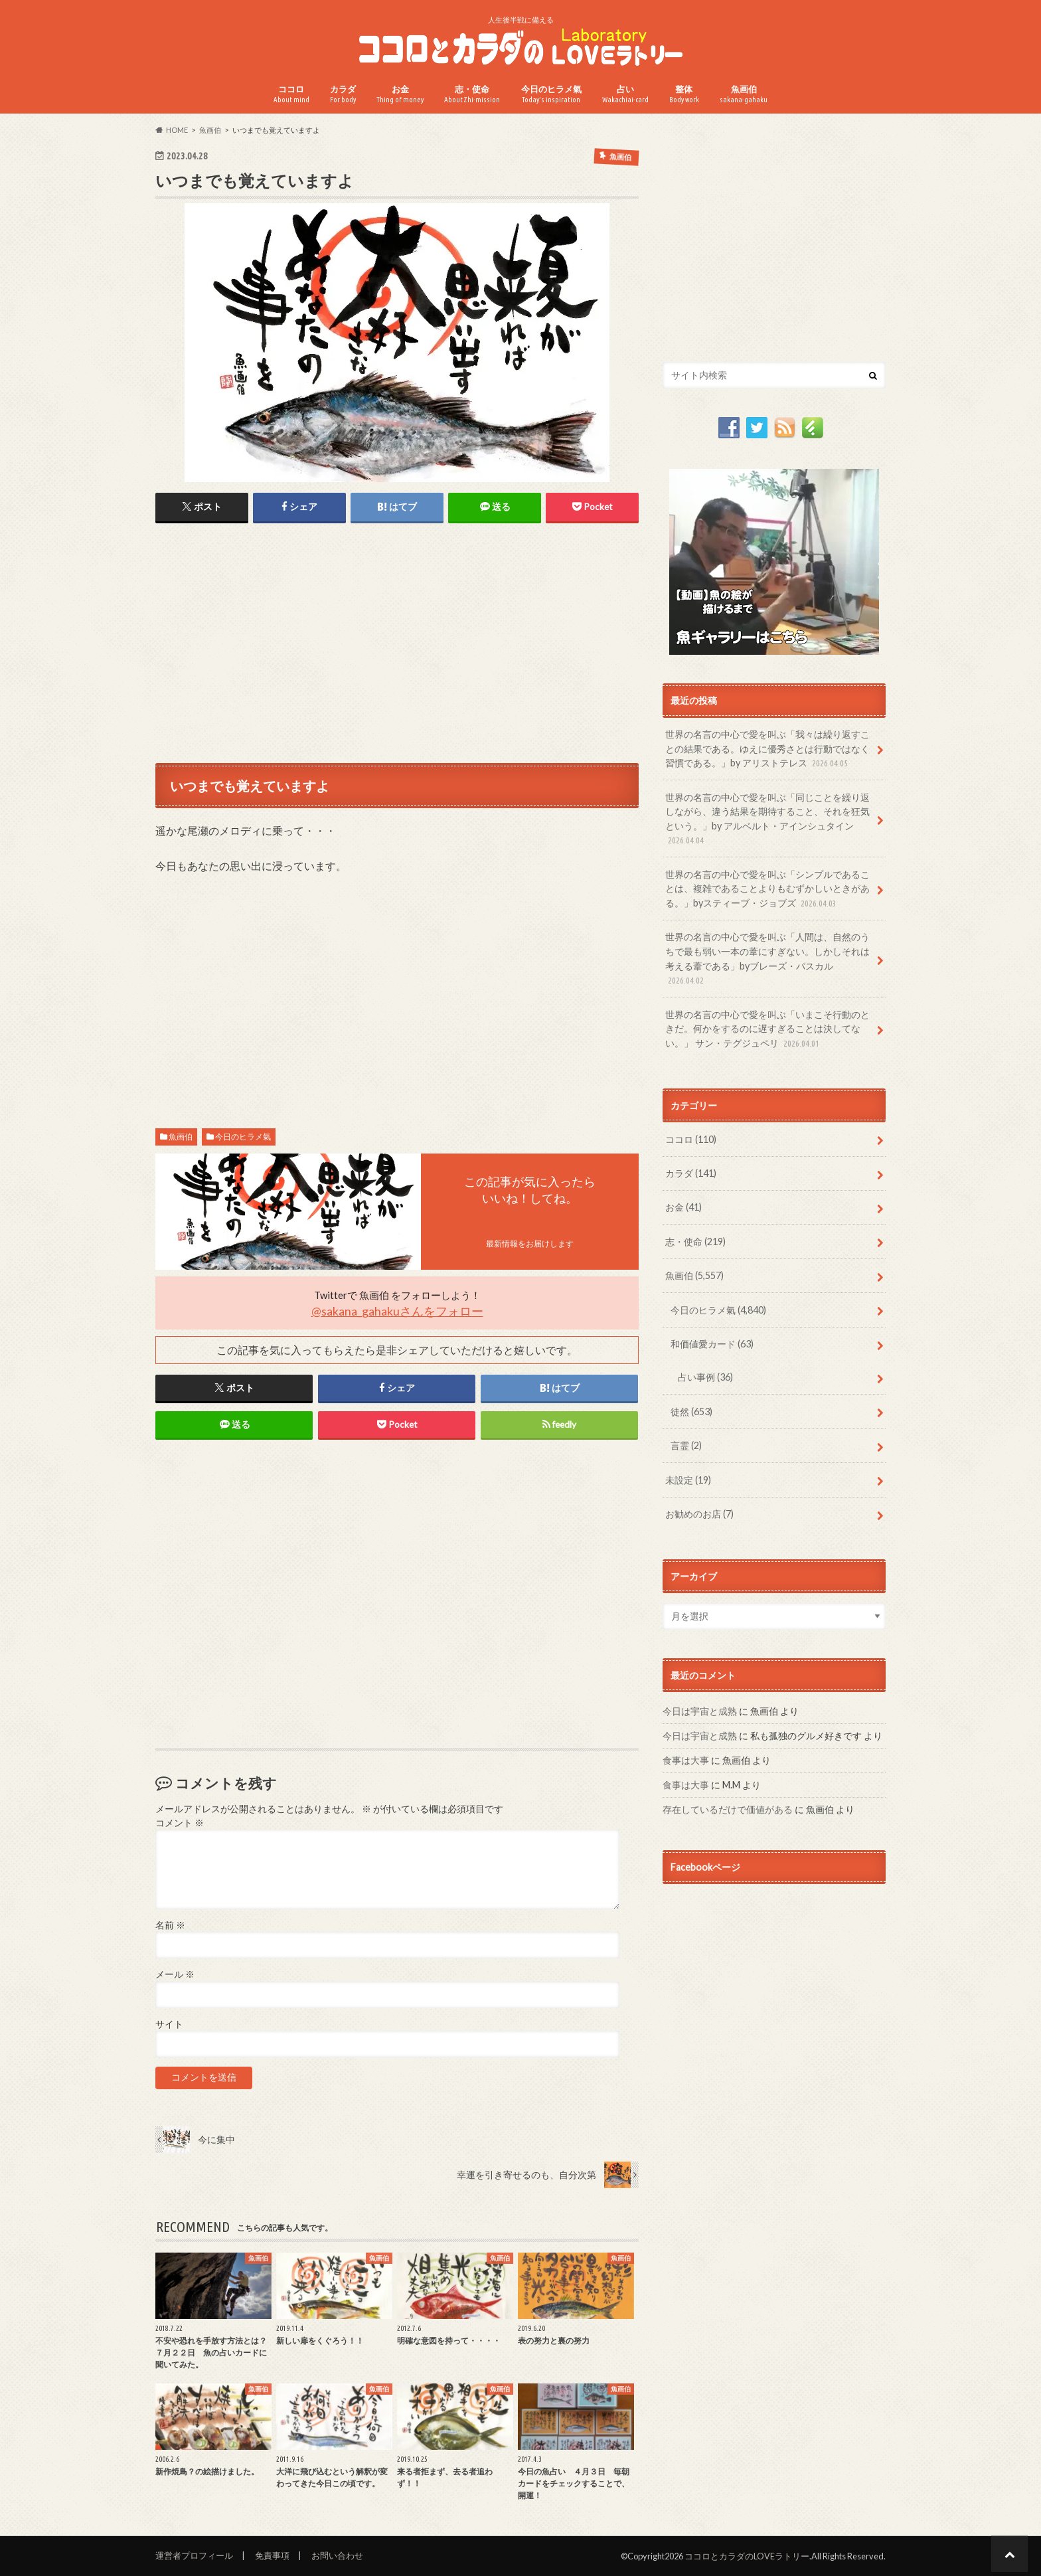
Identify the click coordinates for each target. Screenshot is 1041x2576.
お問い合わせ (337, 2555)
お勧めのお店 (699, 1513)
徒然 (691, 1411)
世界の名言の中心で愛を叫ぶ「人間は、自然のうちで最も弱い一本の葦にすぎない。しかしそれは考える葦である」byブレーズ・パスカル (767, 959)
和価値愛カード (712, 1343)
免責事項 (272, 2555)
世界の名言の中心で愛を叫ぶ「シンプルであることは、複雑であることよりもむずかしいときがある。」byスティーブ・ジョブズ (767, 889)
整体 (684, 94)
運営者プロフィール (194, 2555)
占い (625, 94)
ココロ (291, 94)
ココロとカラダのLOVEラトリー (746, 2556)
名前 (170, 1925)
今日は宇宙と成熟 (700, 1711)
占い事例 (705, 1377)
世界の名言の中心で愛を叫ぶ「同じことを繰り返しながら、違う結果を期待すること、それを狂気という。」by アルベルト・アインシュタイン (767, 819)
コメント (179, 1823)
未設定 (688, 1480)
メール (175, 1974)
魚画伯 (743, 94)
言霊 (686, 1445)
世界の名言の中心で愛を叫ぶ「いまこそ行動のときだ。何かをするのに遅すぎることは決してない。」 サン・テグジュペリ (767, 1030)
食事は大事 (686, 1760)
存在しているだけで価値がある (728, 1809)
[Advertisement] (397, 642)
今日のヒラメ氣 (551, 94)
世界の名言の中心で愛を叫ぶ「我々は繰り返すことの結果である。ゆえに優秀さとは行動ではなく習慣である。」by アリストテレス (767, 749)
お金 (400, 94)
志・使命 (472, 94)
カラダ (343, 94)
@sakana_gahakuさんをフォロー (397, 1311)
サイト (169, 2024)
